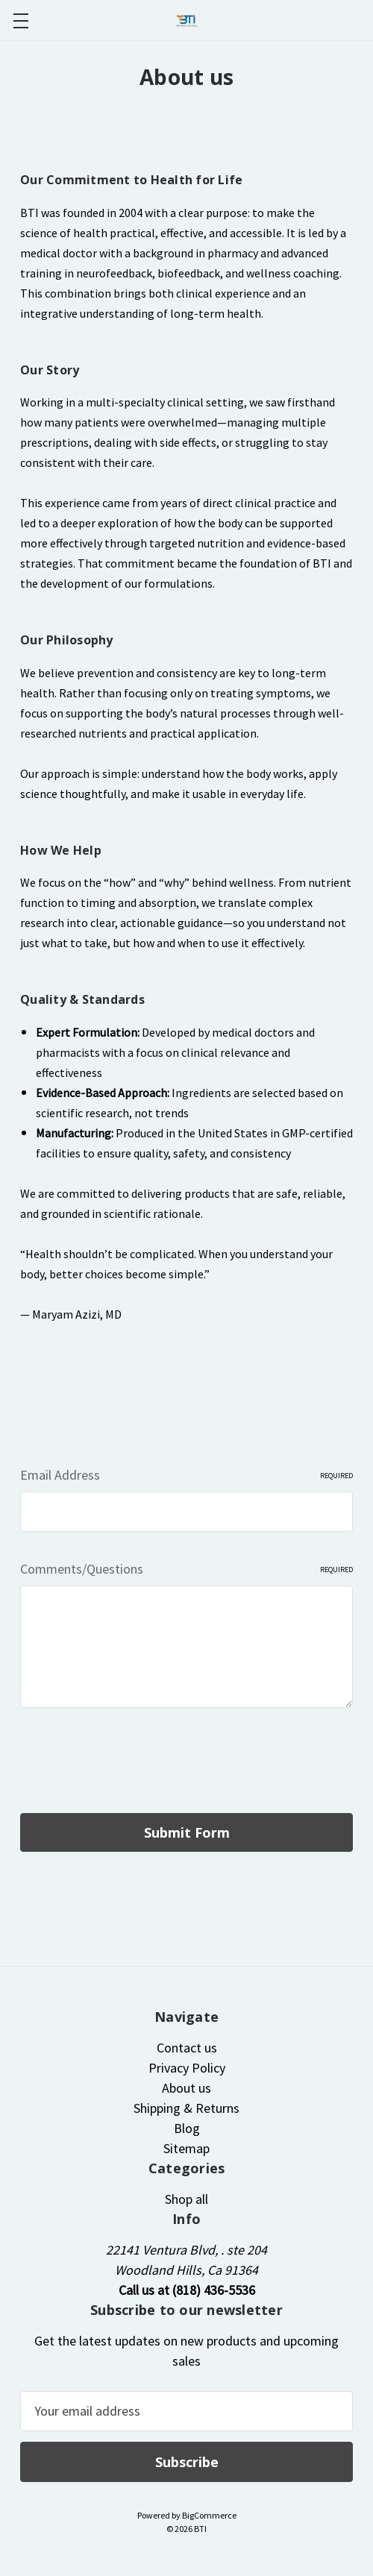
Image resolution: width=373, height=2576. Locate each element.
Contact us (187, 2047)
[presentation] (133, 1764)
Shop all (186, 2199)
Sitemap (186, 2148)
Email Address (186, 1474)
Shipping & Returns (186, 2108)
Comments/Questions (186, 1568)
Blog (187, 2128)
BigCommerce (209, 2515)
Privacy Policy (186, 2067)
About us (186, 2087)
